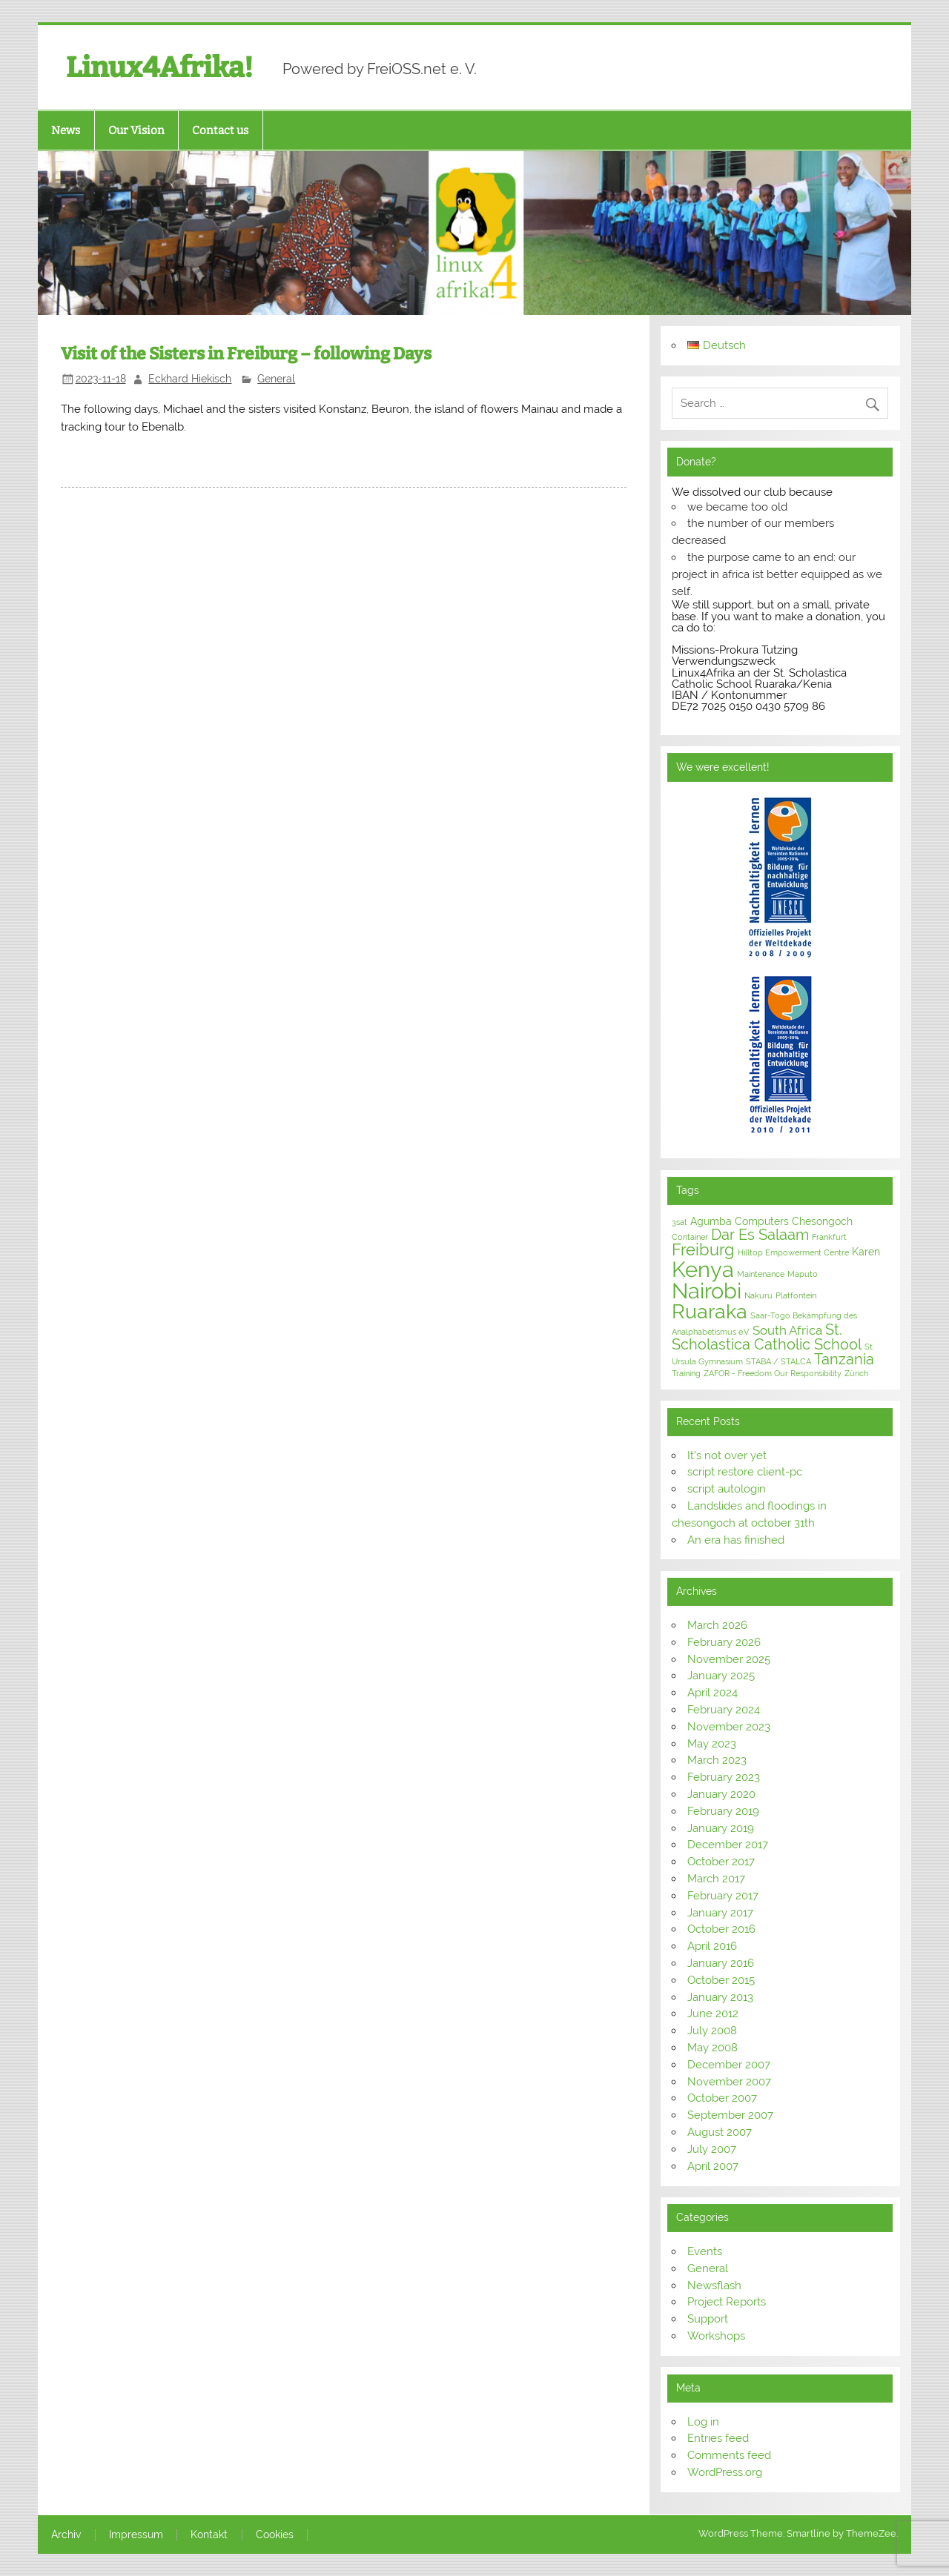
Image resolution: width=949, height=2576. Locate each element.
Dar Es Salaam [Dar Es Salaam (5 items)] (760, 1235)
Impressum (136, 2535)
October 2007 (722, 2098)
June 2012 (712, 2013)
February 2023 (723, 1777)
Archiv (66, 2535)
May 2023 (711, 1743)
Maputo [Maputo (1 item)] (802, 1273)
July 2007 (711, 2149)
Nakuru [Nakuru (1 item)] (758, 1295)
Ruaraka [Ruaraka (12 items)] (709, 1311)
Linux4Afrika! (159, 67)
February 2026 (724, 1642)
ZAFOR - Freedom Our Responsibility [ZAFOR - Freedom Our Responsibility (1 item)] (772, 1373)
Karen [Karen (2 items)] (866, 1252)
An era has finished (735, 1540)
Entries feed (718, 2438)
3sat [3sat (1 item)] (679, 1222)
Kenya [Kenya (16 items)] (703, 1269)
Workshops (716, 2336)
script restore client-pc (744, 1471)
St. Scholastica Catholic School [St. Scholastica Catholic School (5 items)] (767, 1337)
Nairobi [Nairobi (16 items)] (706, 1291)
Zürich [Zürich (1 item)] (856, 1373)
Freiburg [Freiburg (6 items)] (703, 1250)
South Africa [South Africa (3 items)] (787, 1330)
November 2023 (728, 1726)
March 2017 (716, 1878)
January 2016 (720, 1963)
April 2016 (712, 1946)
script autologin (726, 1489)
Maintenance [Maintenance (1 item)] (760, 1273)
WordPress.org (724, 2472)
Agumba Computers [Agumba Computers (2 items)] (739, 1221)
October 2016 (721, 1929)
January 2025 (721, 1675)
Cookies (275, 2535)
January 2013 (720, 1997)
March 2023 (717, 1760)
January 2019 (720, 1828)
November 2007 (729, 2081)
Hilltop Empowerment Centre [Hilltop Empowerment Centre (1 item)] (793, 1252)
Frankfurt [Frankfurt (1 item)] (829, 1236)
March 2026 (717, 1625)
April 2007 (712, 2166)
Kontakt (209, 2535)
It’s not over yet (727, 1455)
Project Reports (726, 2301)
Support (707, 2319)
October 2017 (721, 1861)
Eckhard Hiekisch (189, 379)
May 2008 (712, 2047)
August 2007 (719, 2132)
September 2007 (730, 2115)
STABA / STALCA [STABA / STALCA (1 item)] (778, 1361)
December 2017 (727, 1844)
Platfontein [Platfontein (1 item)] (796, 1295)
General (276, 379)
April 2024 (712, 1692)
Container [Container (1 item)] (690, 1236)
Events (704, 2251)
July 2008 (712, 2030)
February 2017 (722, 1895)
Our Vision (136, 130)
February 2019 (723, 1811)
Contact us (220, 130)
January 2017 (720, 1912)
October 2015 (721, 1980)
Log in (703, 2422)
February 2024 (723, 1709)
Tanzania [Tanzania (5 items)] (844, 1359)
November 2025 (728, 1659)
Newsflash (714, 2285)
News (65, 130)
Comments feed (729, 2455)
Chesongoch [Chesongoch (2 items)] (822, 1221)
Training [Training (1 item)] (686, 1373)
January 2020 (721, 1794)
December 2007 (728, 2064)
